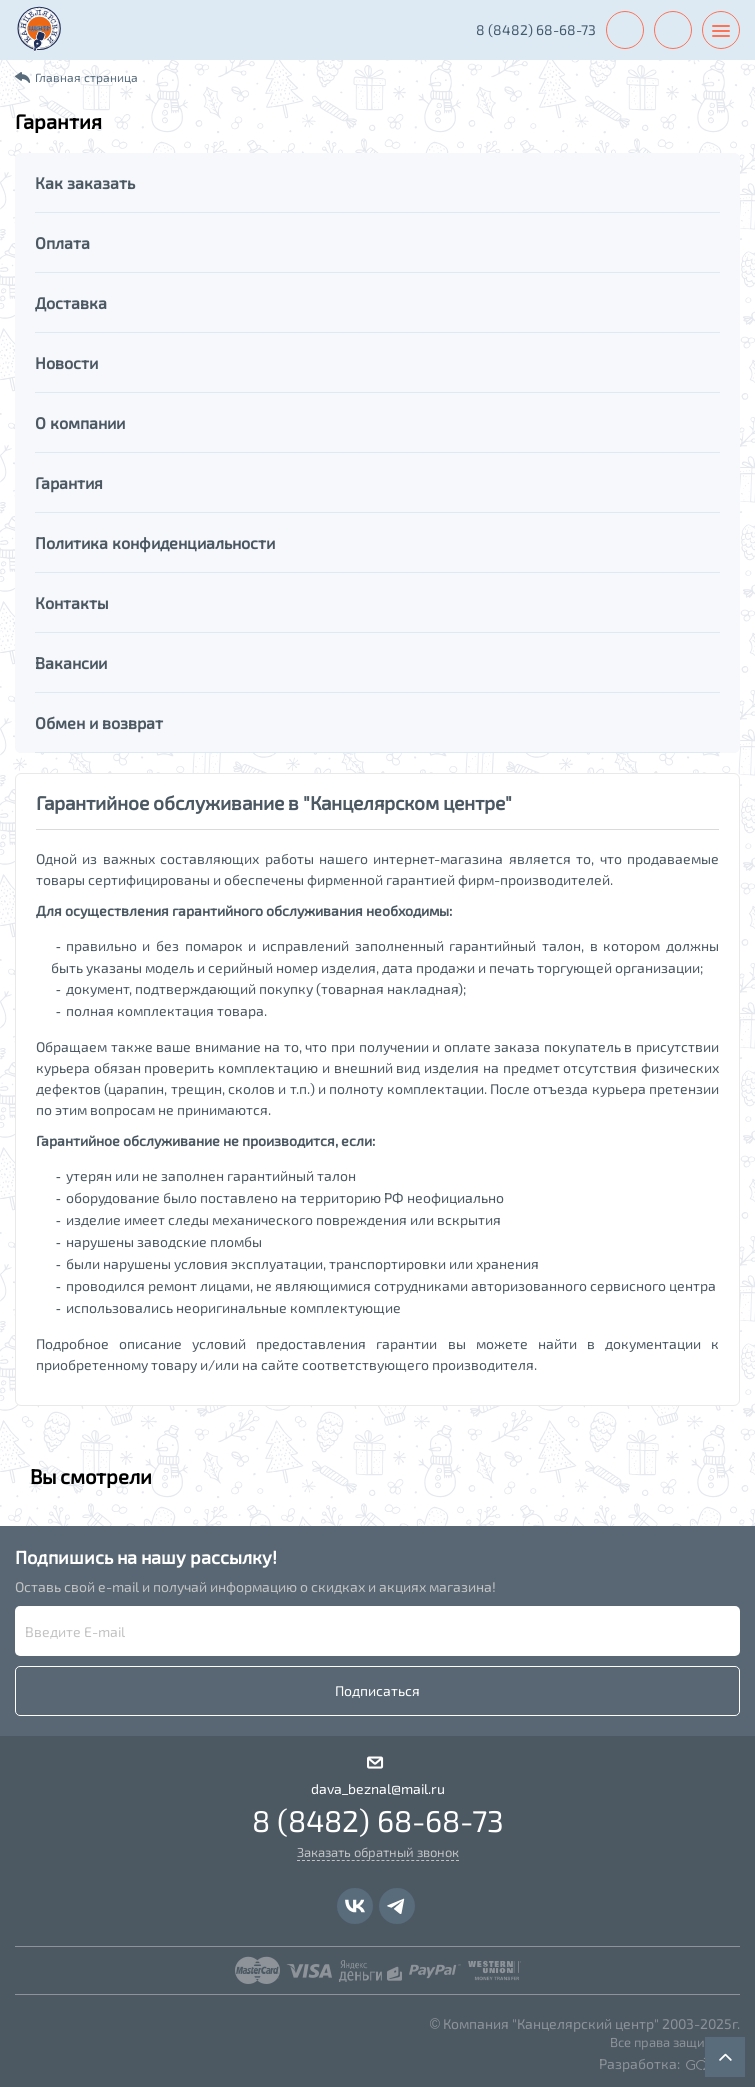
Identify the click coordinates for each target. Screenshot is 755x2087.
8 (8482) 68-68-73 (536, 29)
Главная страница (86, 77)
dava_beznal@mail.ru (378, 1788)
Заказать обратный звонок (378, 1852)
